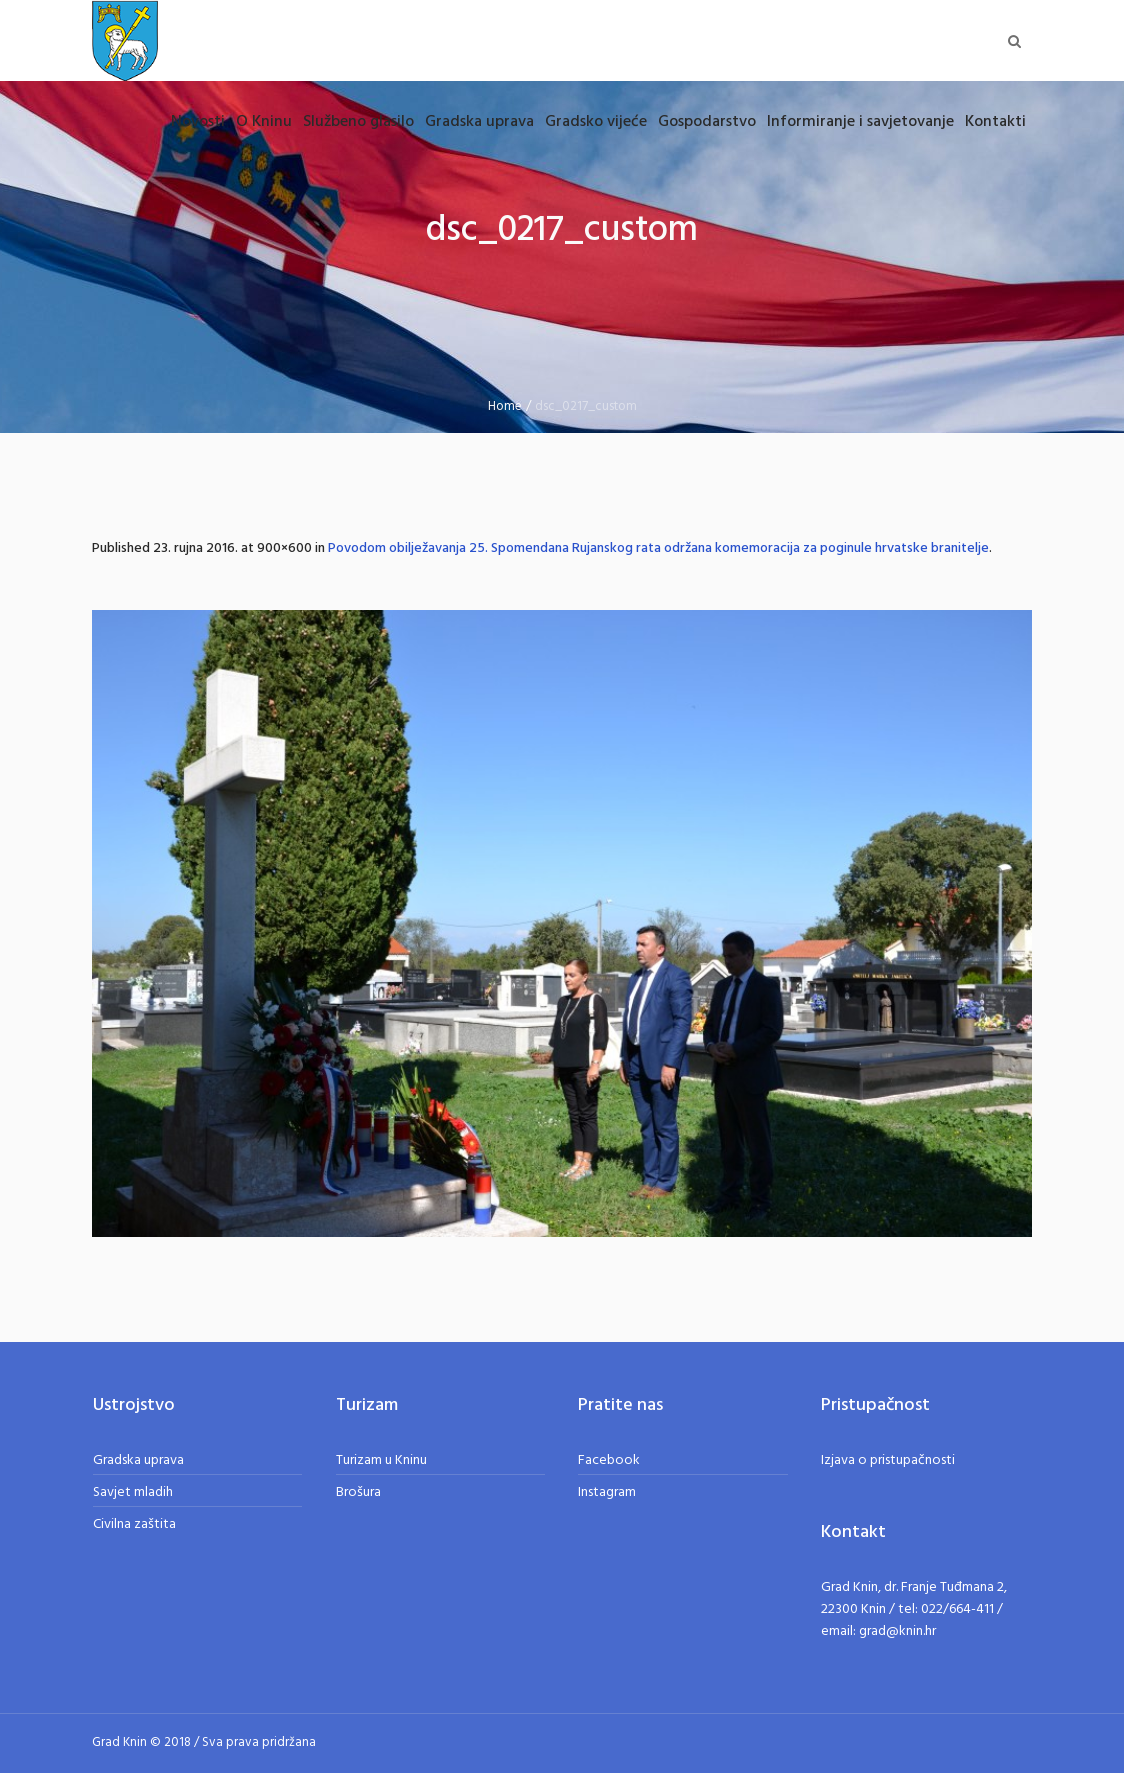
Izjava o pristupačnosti (888, 1460)
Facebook (609, 1460)
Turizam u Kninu (381, 1460)
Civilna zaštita (134, 1524)
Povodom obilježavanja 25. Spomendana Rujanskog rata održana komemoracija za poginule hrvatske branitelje (658, 548)
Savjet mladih (133, 1492)
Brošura (358, 1492)
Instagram (607, 1492)
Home (505, 406)
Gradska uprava (138, 1460)
